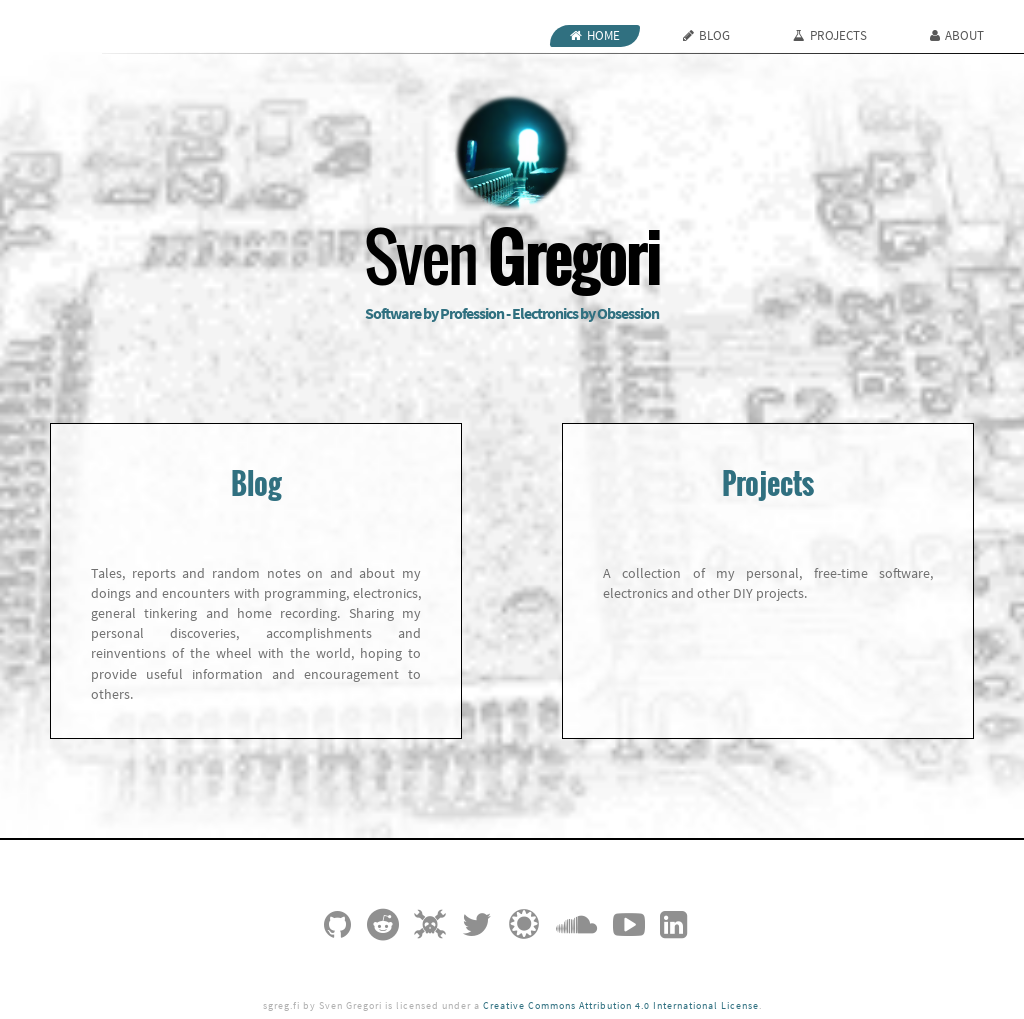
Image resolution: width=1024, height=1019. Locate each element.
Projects (830, 35)
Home (595, 35)
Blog (706, 35)
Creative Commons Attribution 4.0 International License (621, 1006)
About (957, 35)
